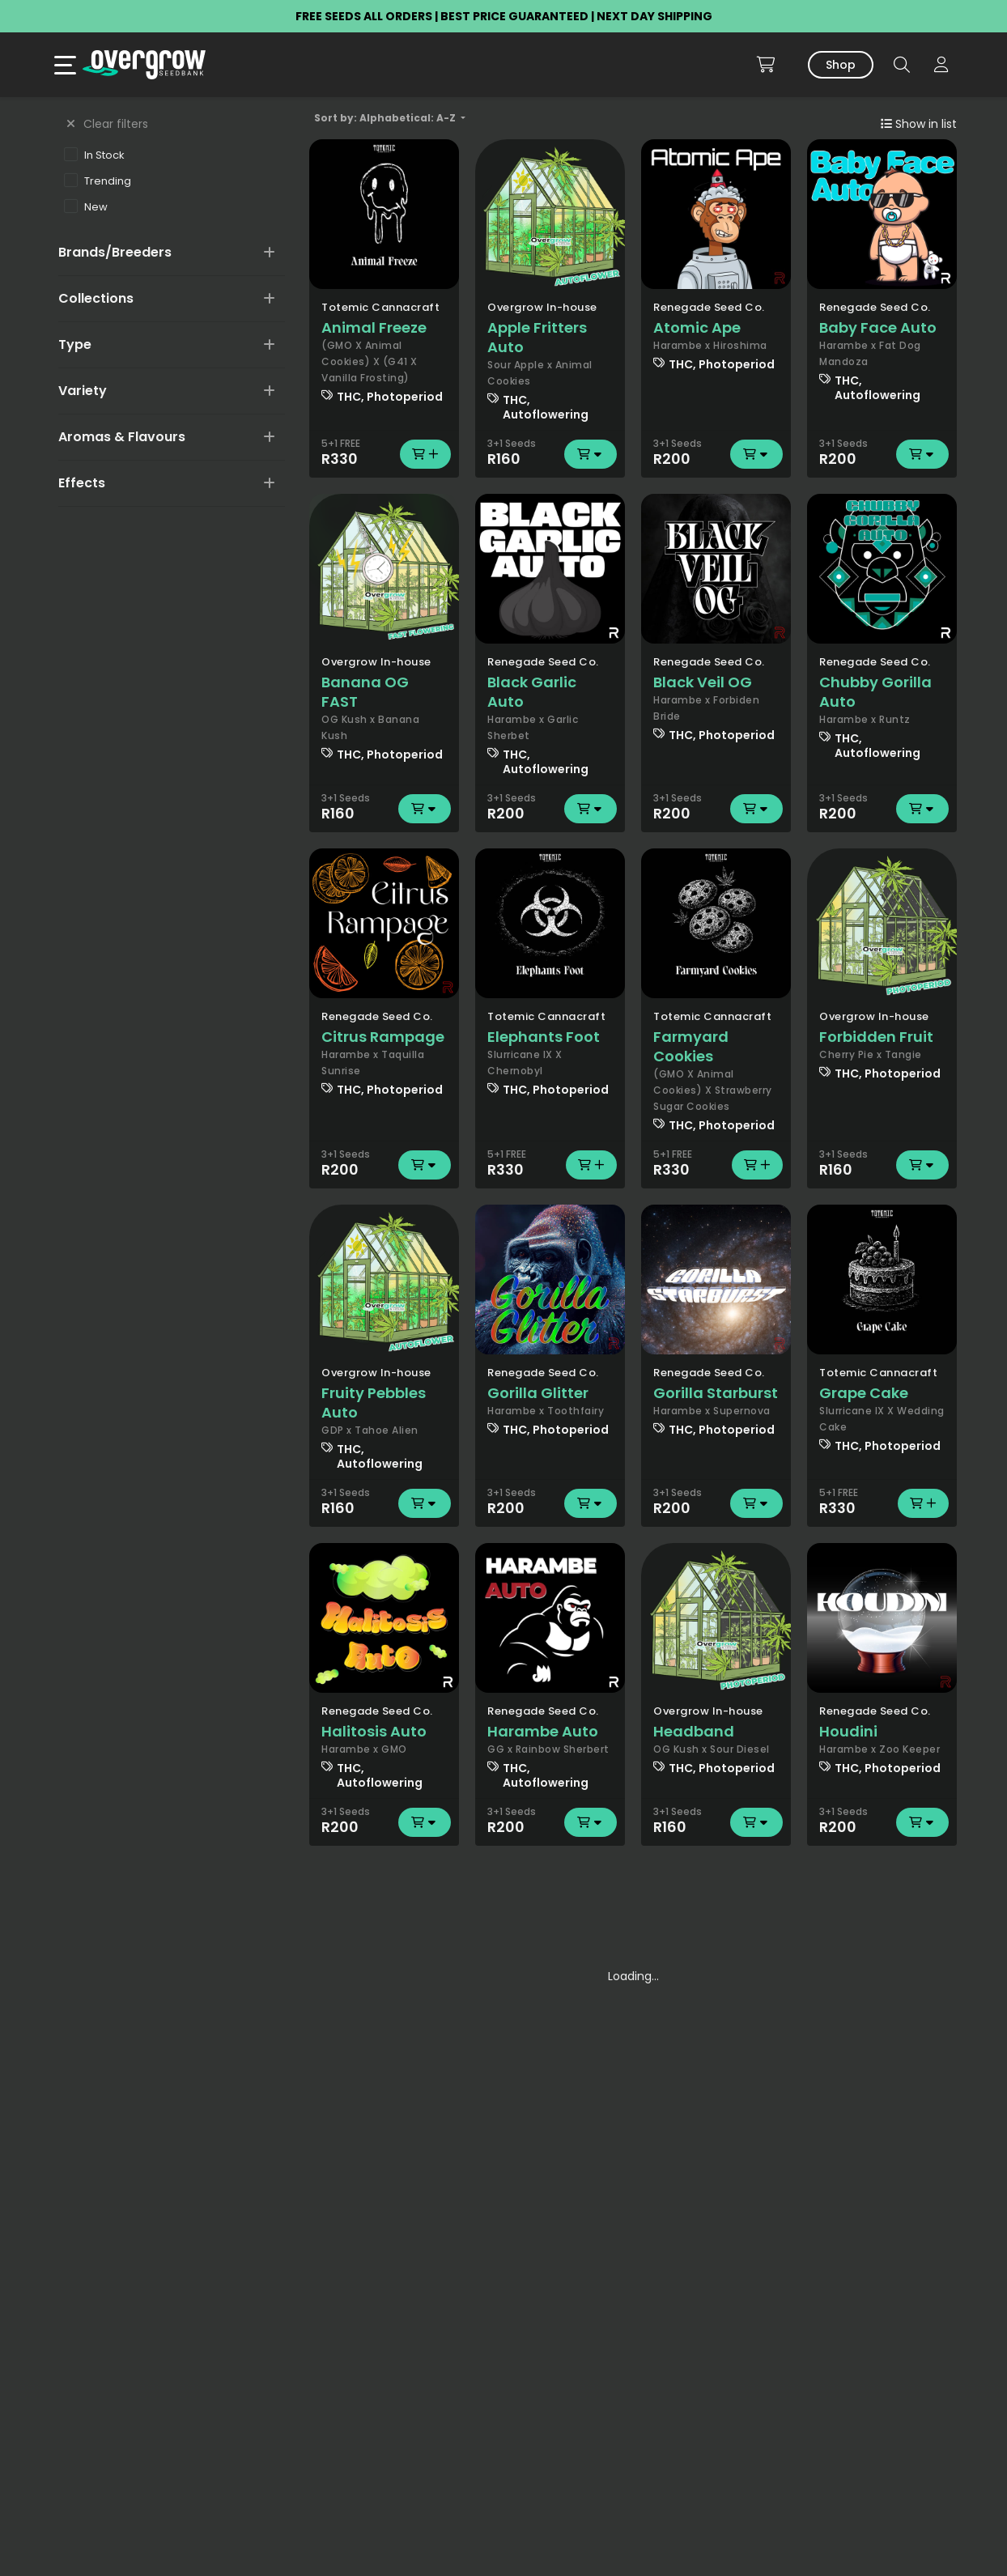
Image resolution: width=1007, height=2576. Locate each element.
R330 (384, 454)
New (86, 206)
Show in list (919, 124)
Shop (841, 65)
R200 (716, 454)
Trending (97, 180)
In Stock (94, 155)
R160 (550, 454)
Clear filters (107, 124)
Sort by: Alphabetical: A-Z (386, 118)
